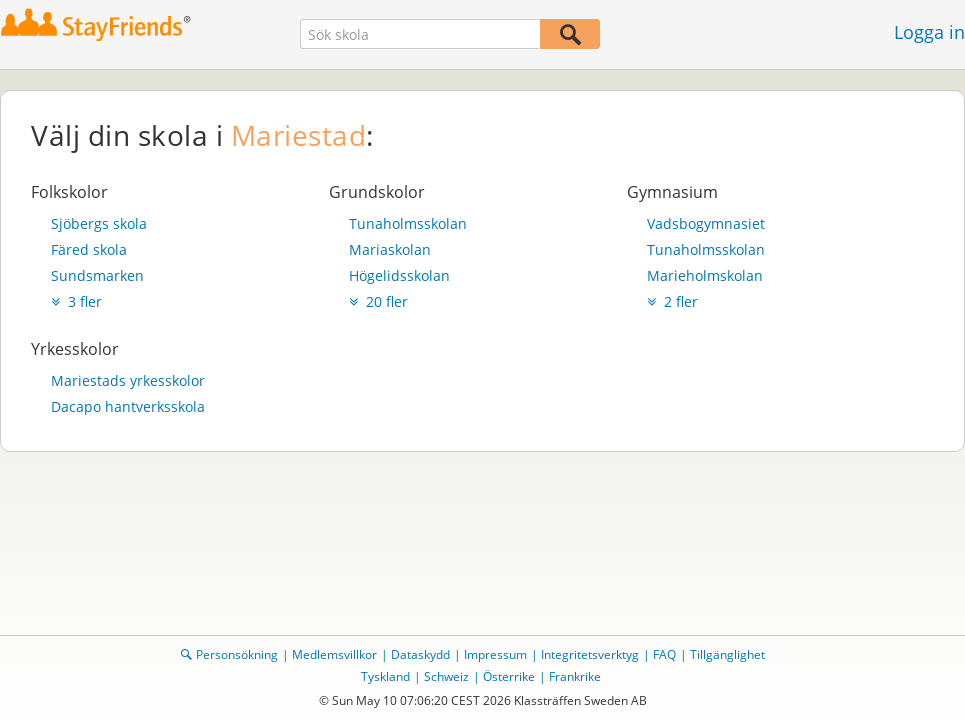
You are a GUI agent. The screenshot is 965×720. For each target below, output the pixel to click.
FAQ (664, 654)
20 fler (378, 301)
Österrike (509, 676)
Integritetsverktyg (590, 654)
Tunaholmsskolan (408, 223)
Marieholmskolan (705, 275)
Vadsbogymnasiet (706, 223)
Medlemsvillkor (334, 654)
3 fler (76, 301)
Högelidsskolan (399, 275)
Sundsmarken (97, 275)
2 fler (672, 301)
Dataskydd (420, 654)
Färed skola (89, 249)
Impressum (495, 654)
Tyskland (385, 676)
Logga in (929, 32)
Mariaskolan (390, 249)
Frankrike (575, 676)
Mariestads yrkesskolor (128, 380)
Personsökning (237, 654)
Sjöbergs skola (99, 223)
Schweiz (446, 676)
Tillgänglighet (727, 654)
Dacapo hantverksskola (128, 406)
